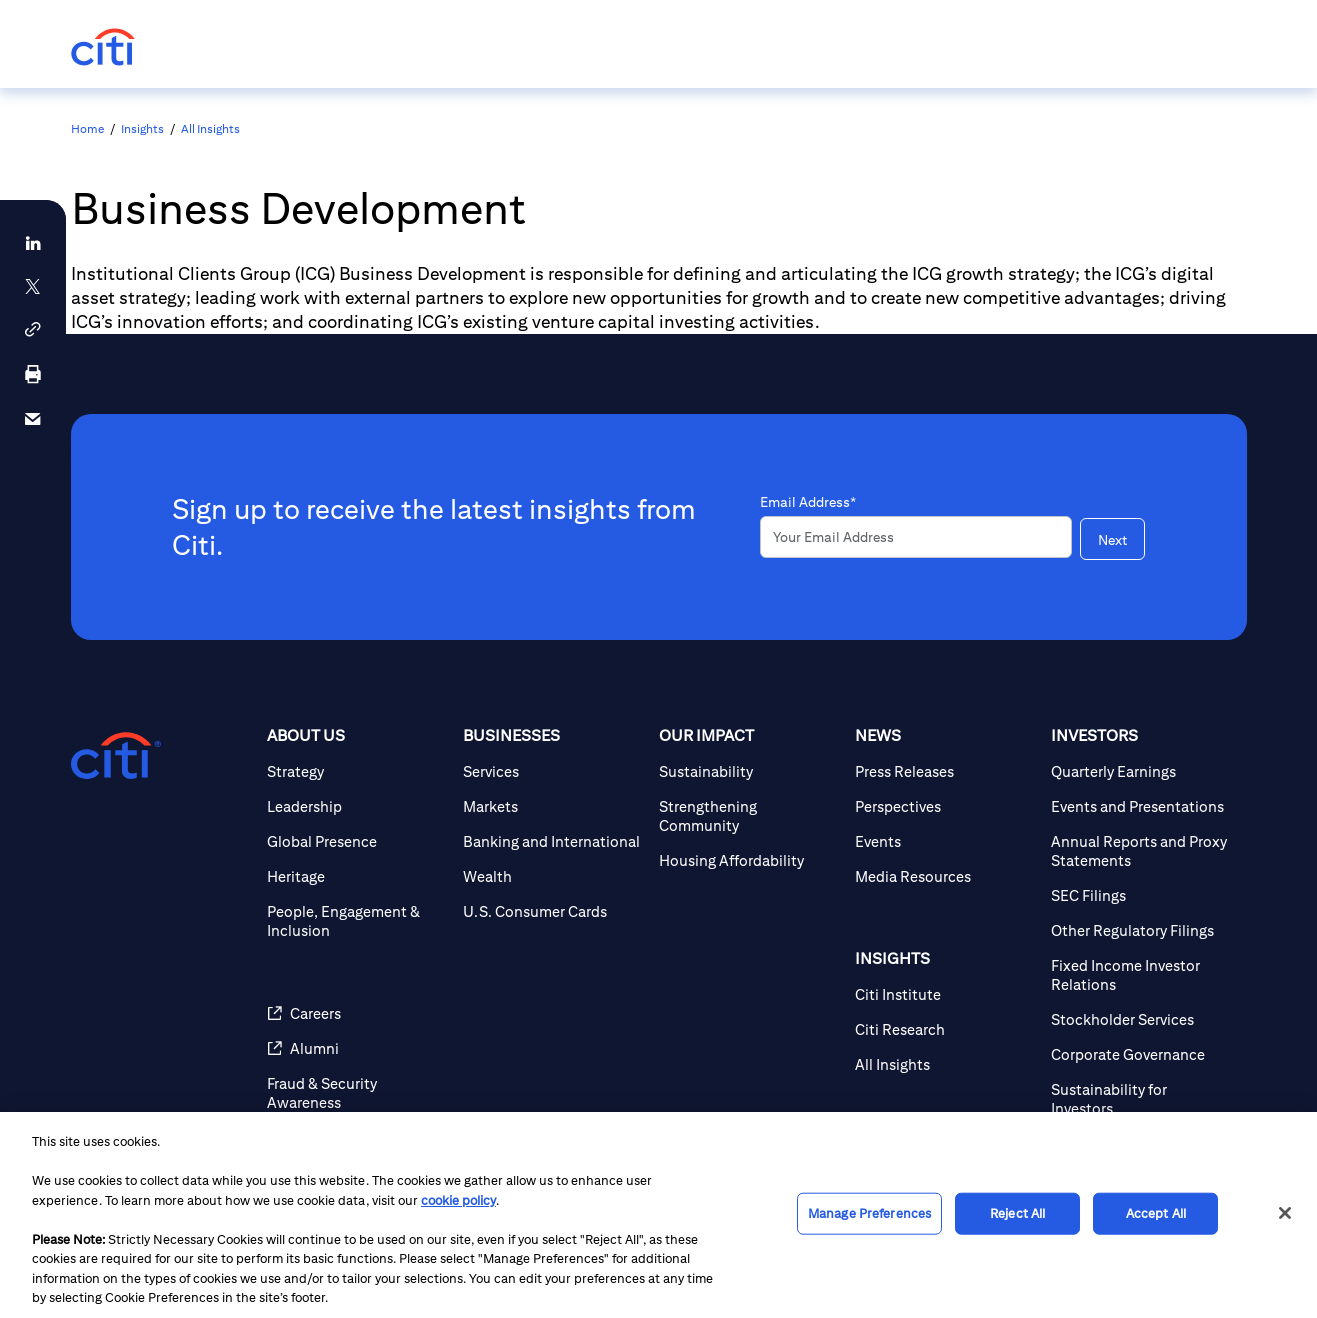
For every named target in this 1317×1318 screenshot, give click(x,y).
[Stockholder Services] (1141, 1019)
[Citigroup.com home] (116, 756)
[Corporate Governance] (1141, 1054)
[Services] (553, 771)
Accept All (1156, 1213)
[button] (33, 329)
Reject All (1017, 1213)
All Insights (210, 128)
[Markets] (553, 806)
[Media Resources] (945, 876)
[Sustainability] (749, 771)
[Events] (945, 841)
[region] (658, 1215)
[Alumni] (357, 1048)
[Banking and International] (553, 841)
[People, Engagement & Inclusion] (357, 921)
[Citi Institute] (945, 994)
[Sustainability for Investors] (1141, 1099)
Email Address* (808, 502)
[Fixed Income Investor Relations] (1141, 975)
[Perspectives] (945, 806)
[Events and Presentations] (1141, 806)
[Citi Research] (945, 1029)
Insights (142, 128)
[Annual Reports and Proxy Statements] (1141, 851)
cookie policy (458, 1200)
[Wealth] (553, 876)
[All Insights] (945, 1064)
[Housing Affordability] (749, 860)
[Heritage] (357, 876)
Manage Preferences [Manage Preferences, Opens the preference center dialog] (869, 1213)
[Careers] (357, 1013)
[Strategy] (357, 771)
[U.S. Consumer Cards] (553, 911)
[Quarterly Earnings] (1141, 771)
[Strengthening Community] (749, 816)
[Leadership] (357, 806)
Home (87, 128)
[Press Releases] (945, 771)
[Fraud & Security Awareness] (357, 1093)
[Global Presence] (357, 841)
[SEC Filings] (1141, 895)
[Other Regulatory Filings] (1141, 930)
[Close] (1285, 1213)
